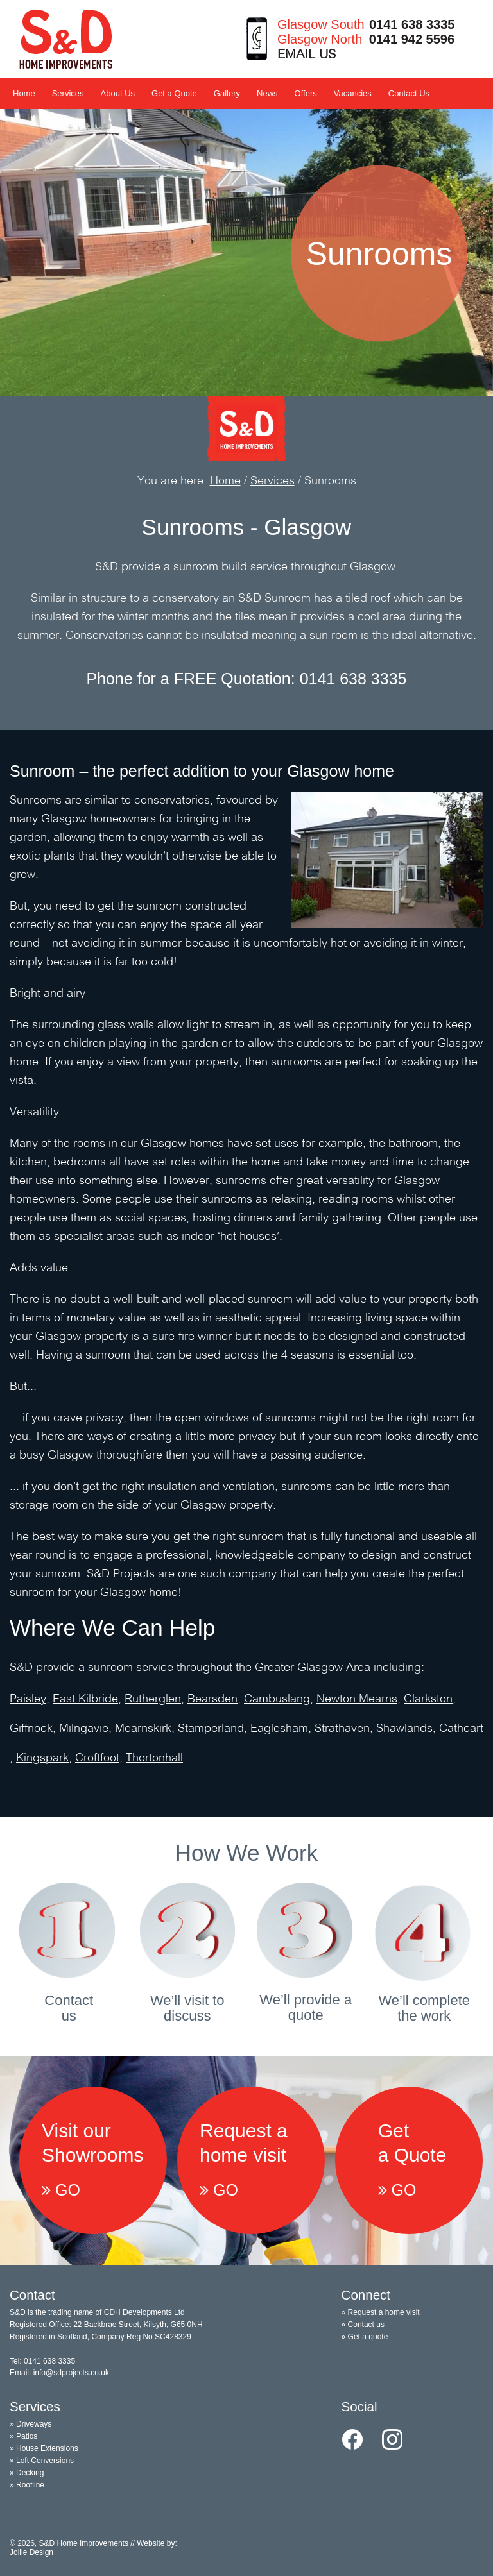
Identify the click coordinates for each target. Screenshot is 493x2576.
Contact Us (408, 93)
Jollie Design (31, 2552)
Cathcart (461, 1729)
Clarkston (428, 1699)
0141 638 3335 (411, 24)
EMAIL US (306, 55)
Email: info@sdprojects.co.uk (59, 2372)
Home (24, 93)
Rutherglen (153, 1699)
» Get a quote (365, 2336)
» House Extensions (44, 2448)
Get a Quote (174, 93)
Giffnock (31, 1729)
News (267, 93)
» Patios (23, 2436)
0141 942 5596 (411, 39)
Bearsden (212, 1699)
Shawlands (404, 1729)
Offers (306, 93)
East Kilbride (85, 1699)
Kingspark (42, 1758)
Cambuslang (277, 1699)
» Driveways (30, 2423)
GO (61, 2190)
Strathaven (342, 1729)
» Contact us (363, 2324)
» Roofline (27, 2484)
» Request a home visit (381, 2312)
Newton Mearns (356, 1699)
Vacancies (353, 93)
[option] (246, 253)
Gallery (227, 93)
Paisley (28, 1699)
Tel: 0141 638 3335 (42, 2361)
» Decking (27, 2472)
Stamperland (211, 1729)
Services (68, 93)
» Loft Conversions (42, 2460)
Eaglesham (279, 1729)
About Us (118, 93)
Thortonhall (154, 1758)
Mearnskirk (143, 1729)
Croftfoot (97, 1758)
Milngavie (83, 1729)
